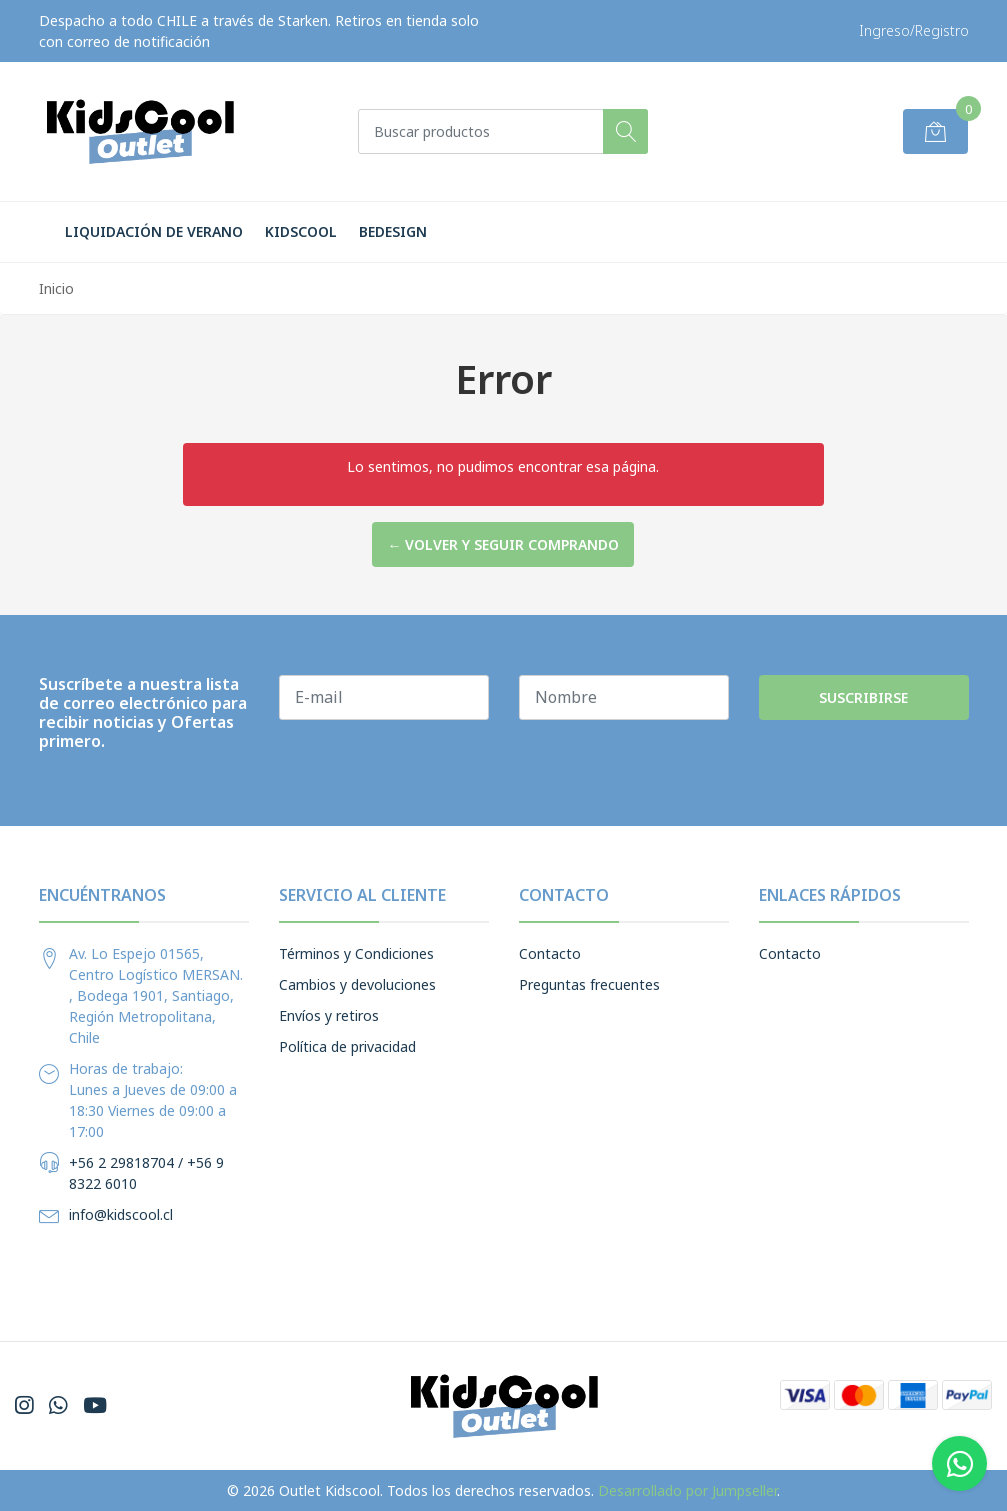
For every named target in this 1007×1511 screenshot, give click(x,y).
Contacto (550, 953)
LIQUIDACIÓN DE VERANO (154, 231)
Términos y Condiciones (356, 953)
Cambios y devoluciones (357, 984)
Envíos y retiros (329, 1015)
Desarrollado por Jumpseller (687, 1490)
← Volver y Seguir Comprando (503, 544)
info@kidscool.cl (121, 1214)
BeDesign (393, 231)
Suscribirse (863, 697)
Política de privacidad (347, 1046)
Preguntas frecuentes (589, 984)
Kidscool (301, 231)
